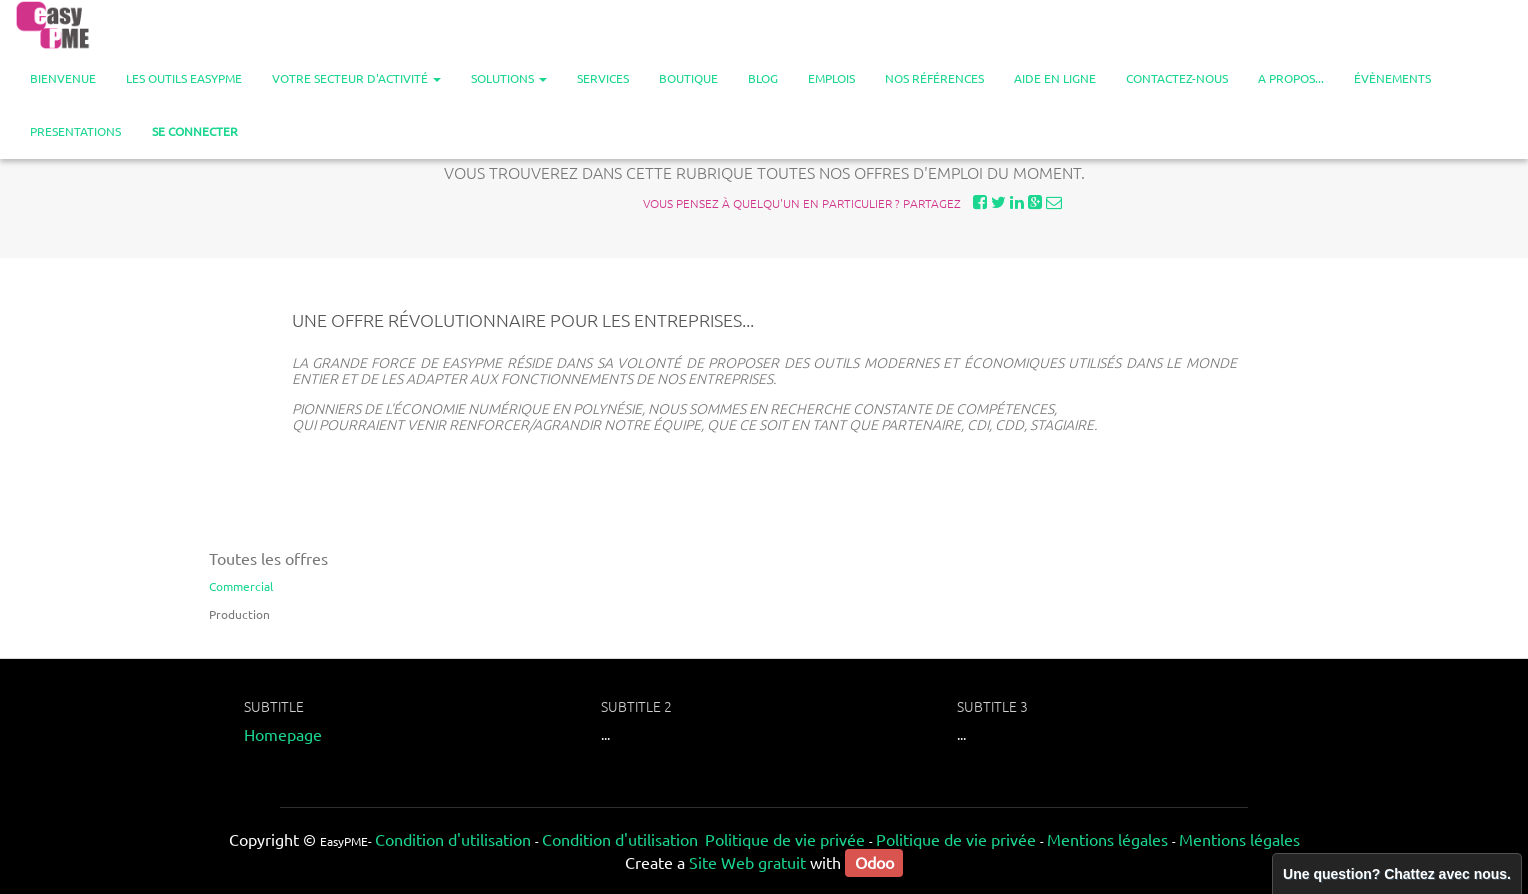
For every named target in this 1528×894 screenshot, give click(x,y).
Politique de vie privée (785, 839)
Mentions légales (1107, 839)
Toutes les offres (268, 558)
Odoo (874, 862)
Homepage (283, 734)
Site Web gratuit (747, 862)
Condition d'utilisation (453, 839)
